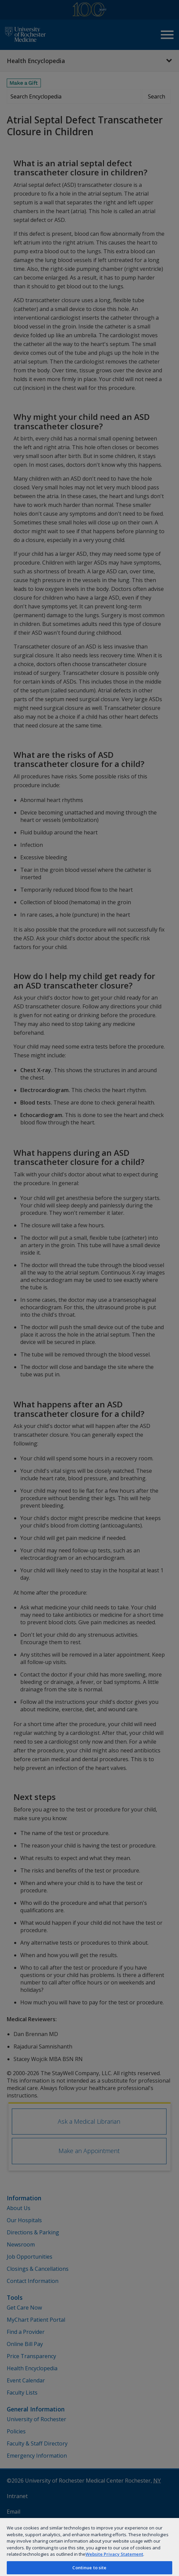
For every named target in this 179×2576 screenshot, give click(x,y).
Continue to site (89, 2568)
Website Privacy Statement (114, 2554)
